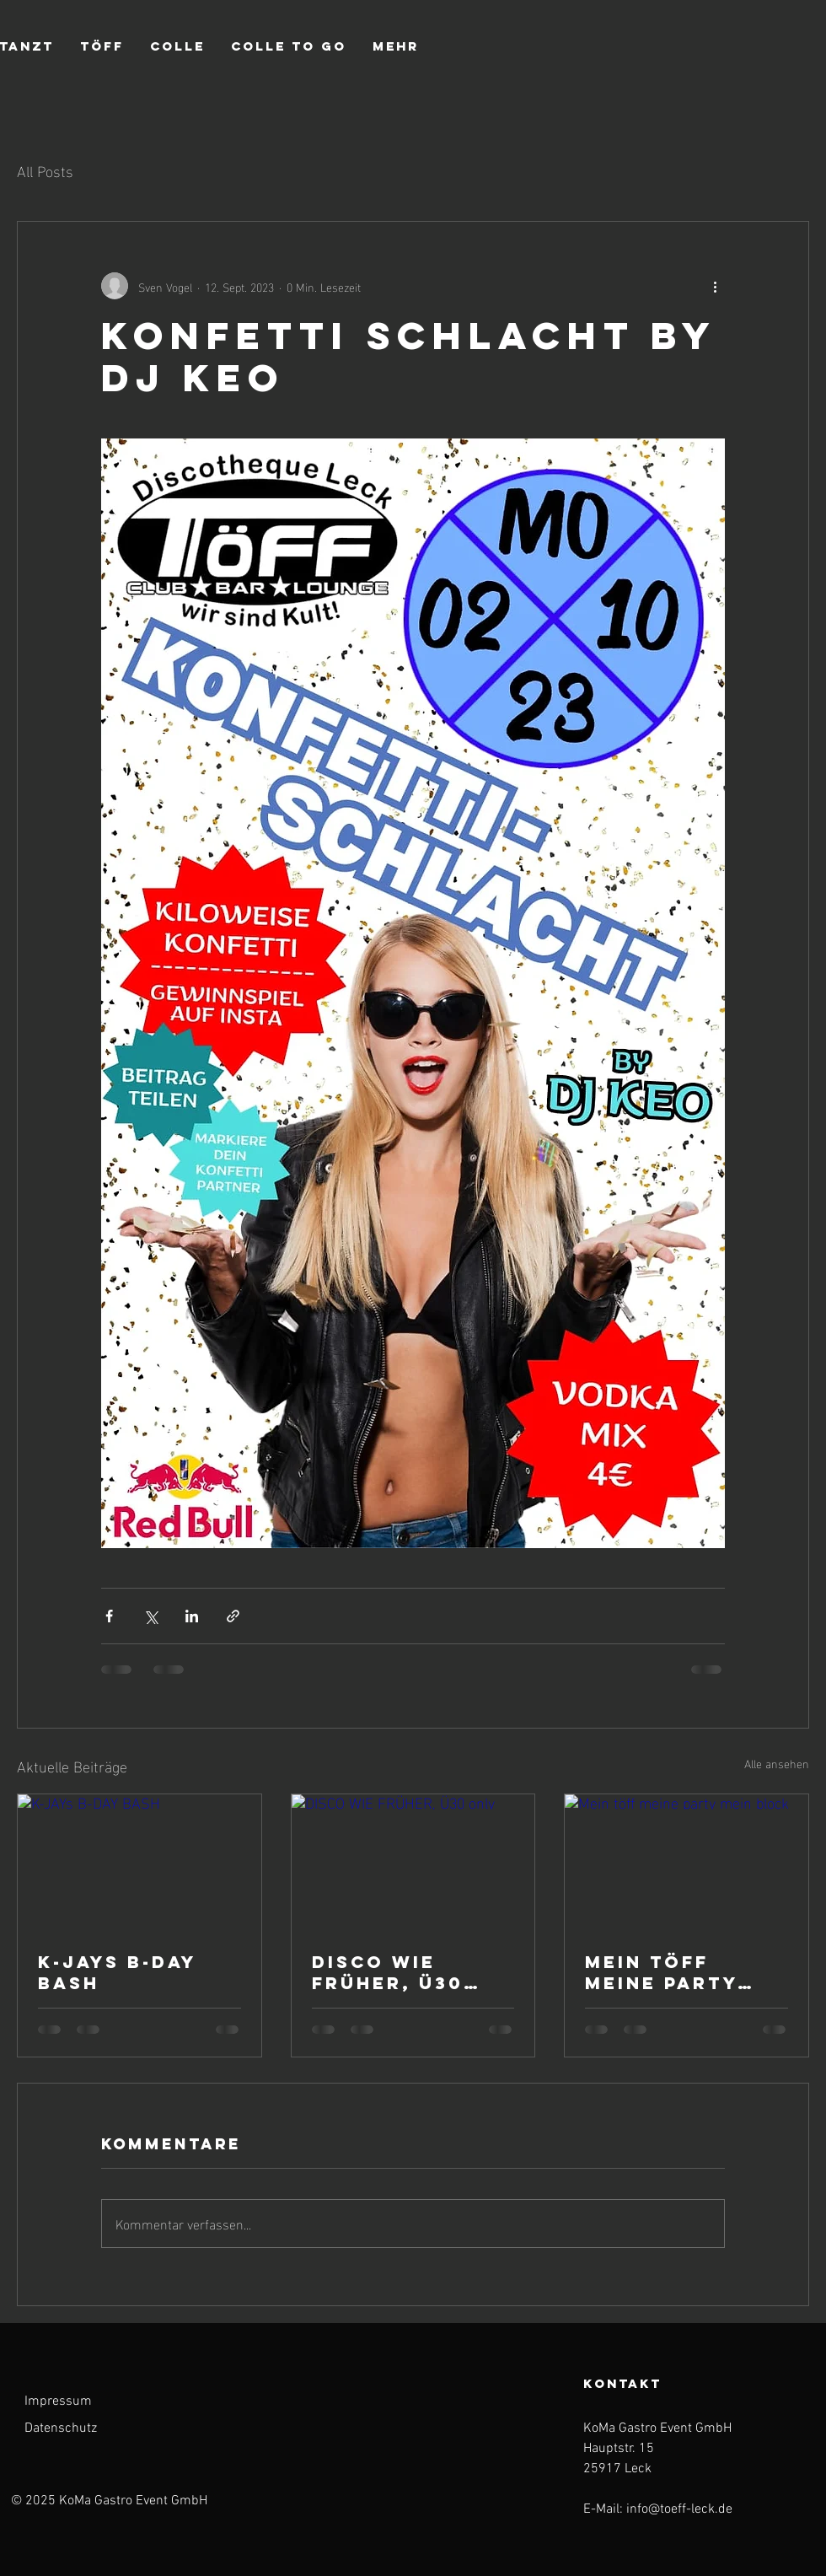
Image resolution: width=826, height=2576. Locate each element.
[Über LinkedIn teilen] (192, 1616)
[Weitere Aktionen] (715, 286)
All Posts (45, 169)
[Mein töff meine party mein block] (686, 1862)
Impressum (58, 2401)
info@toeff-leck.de (679, 2509)
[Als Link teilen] (233, 1616)
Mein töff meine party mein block (661, 1972)
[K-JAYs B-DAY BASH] (139, 1862)
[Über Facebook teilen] (109, 1616)
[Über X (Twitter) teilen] (150, 1616)
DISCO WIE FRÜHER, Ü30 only (388, 1972)
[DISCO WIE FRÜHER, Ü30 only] (413, 1862)
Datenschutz (60, 2428)
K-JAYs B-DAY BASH (117, 1972)
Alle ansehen (776, 1763)
